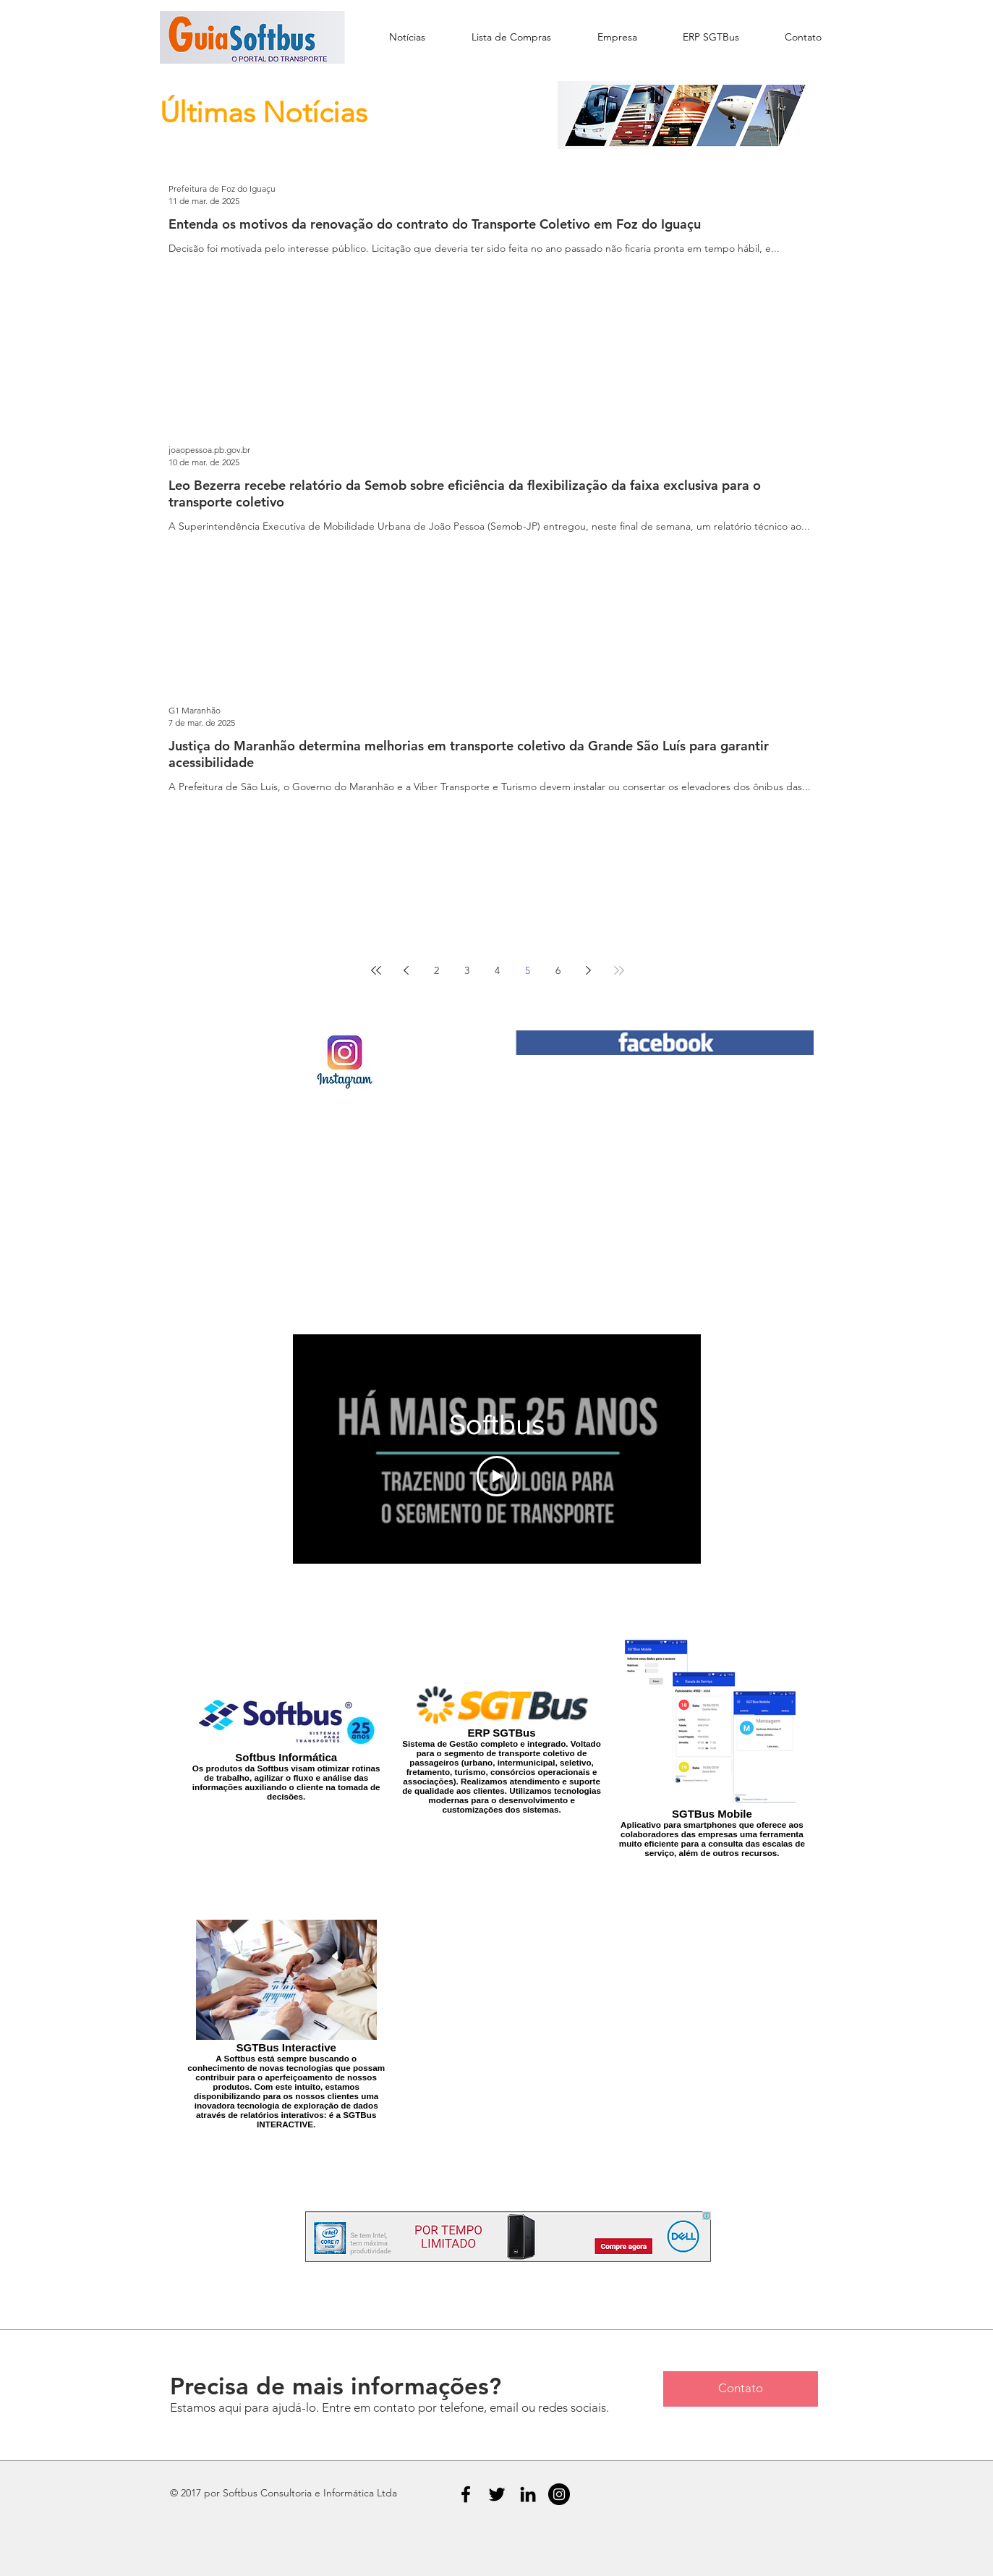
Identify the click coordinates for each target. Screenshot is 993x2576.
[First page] (376, 970)
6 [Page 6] (558, 970)
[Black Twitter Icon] (497, 2494)
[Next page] (589, 970)
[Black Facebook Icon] (466, 2494)
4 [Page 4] (497, 970)
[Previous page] (406, 970)
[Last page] (619, 970)
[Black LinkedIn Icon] (528, 2494)
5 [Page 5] (527, 970)
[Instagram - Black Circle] (559, 2494)
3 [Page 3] (466, 970)
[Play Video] (497, 1475)
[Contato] (740, 2389)
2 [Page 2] (436, 970)
